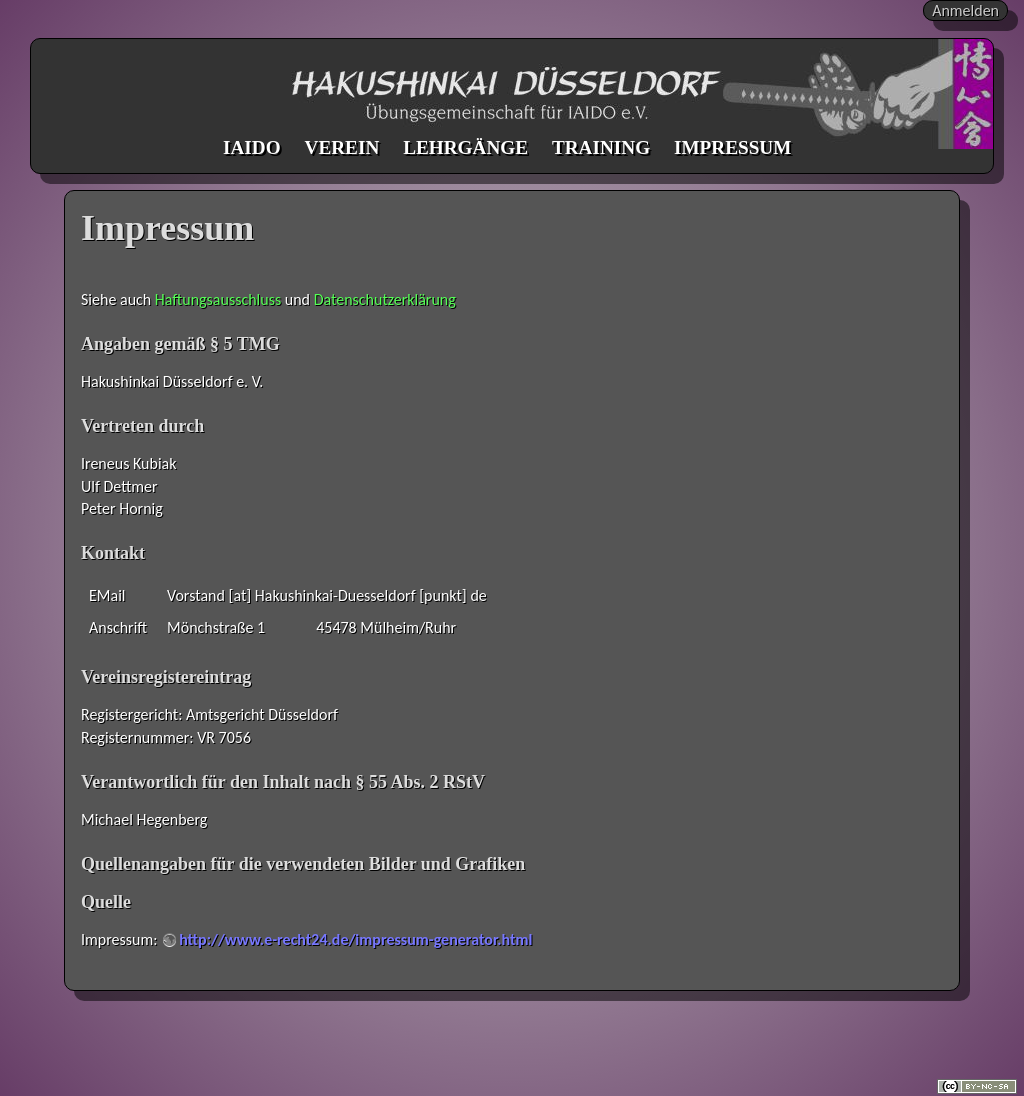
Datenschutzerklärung (385, 299)
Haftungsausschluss (218, 299)
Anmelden (965, 10)
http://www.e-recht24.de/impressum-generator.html (355, 939)
